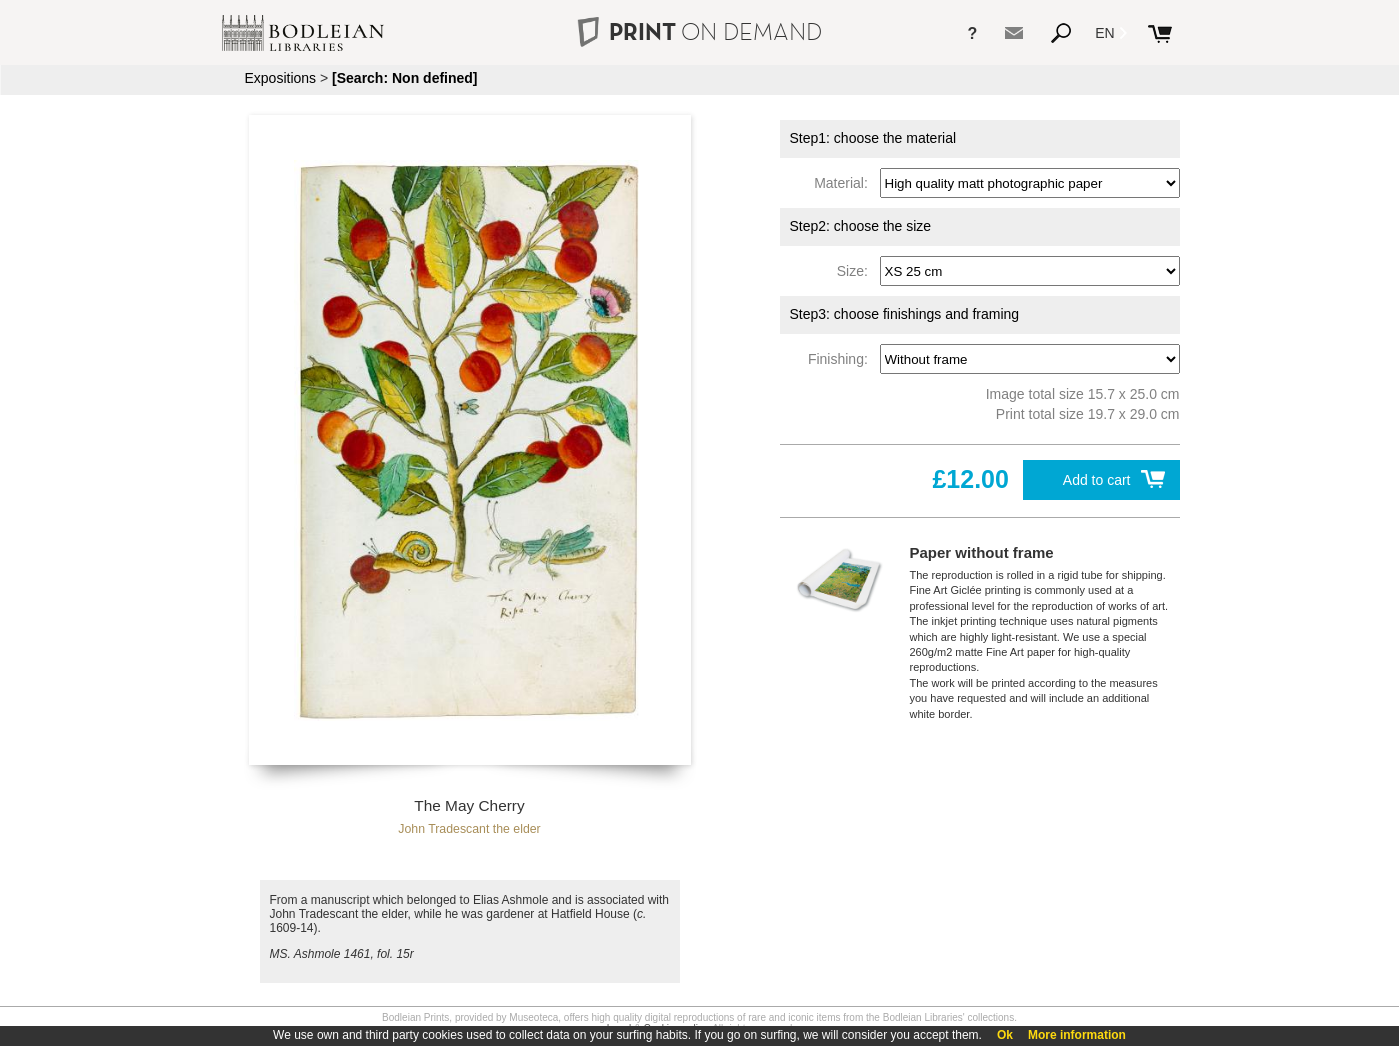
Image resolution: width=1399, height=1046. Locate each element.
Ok (1005, 1035)
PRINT (699, 31)
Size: (856, 271)
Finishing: (842, 359)
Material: (844, 183)
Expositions (281, 78)
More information (1077, 1035)
